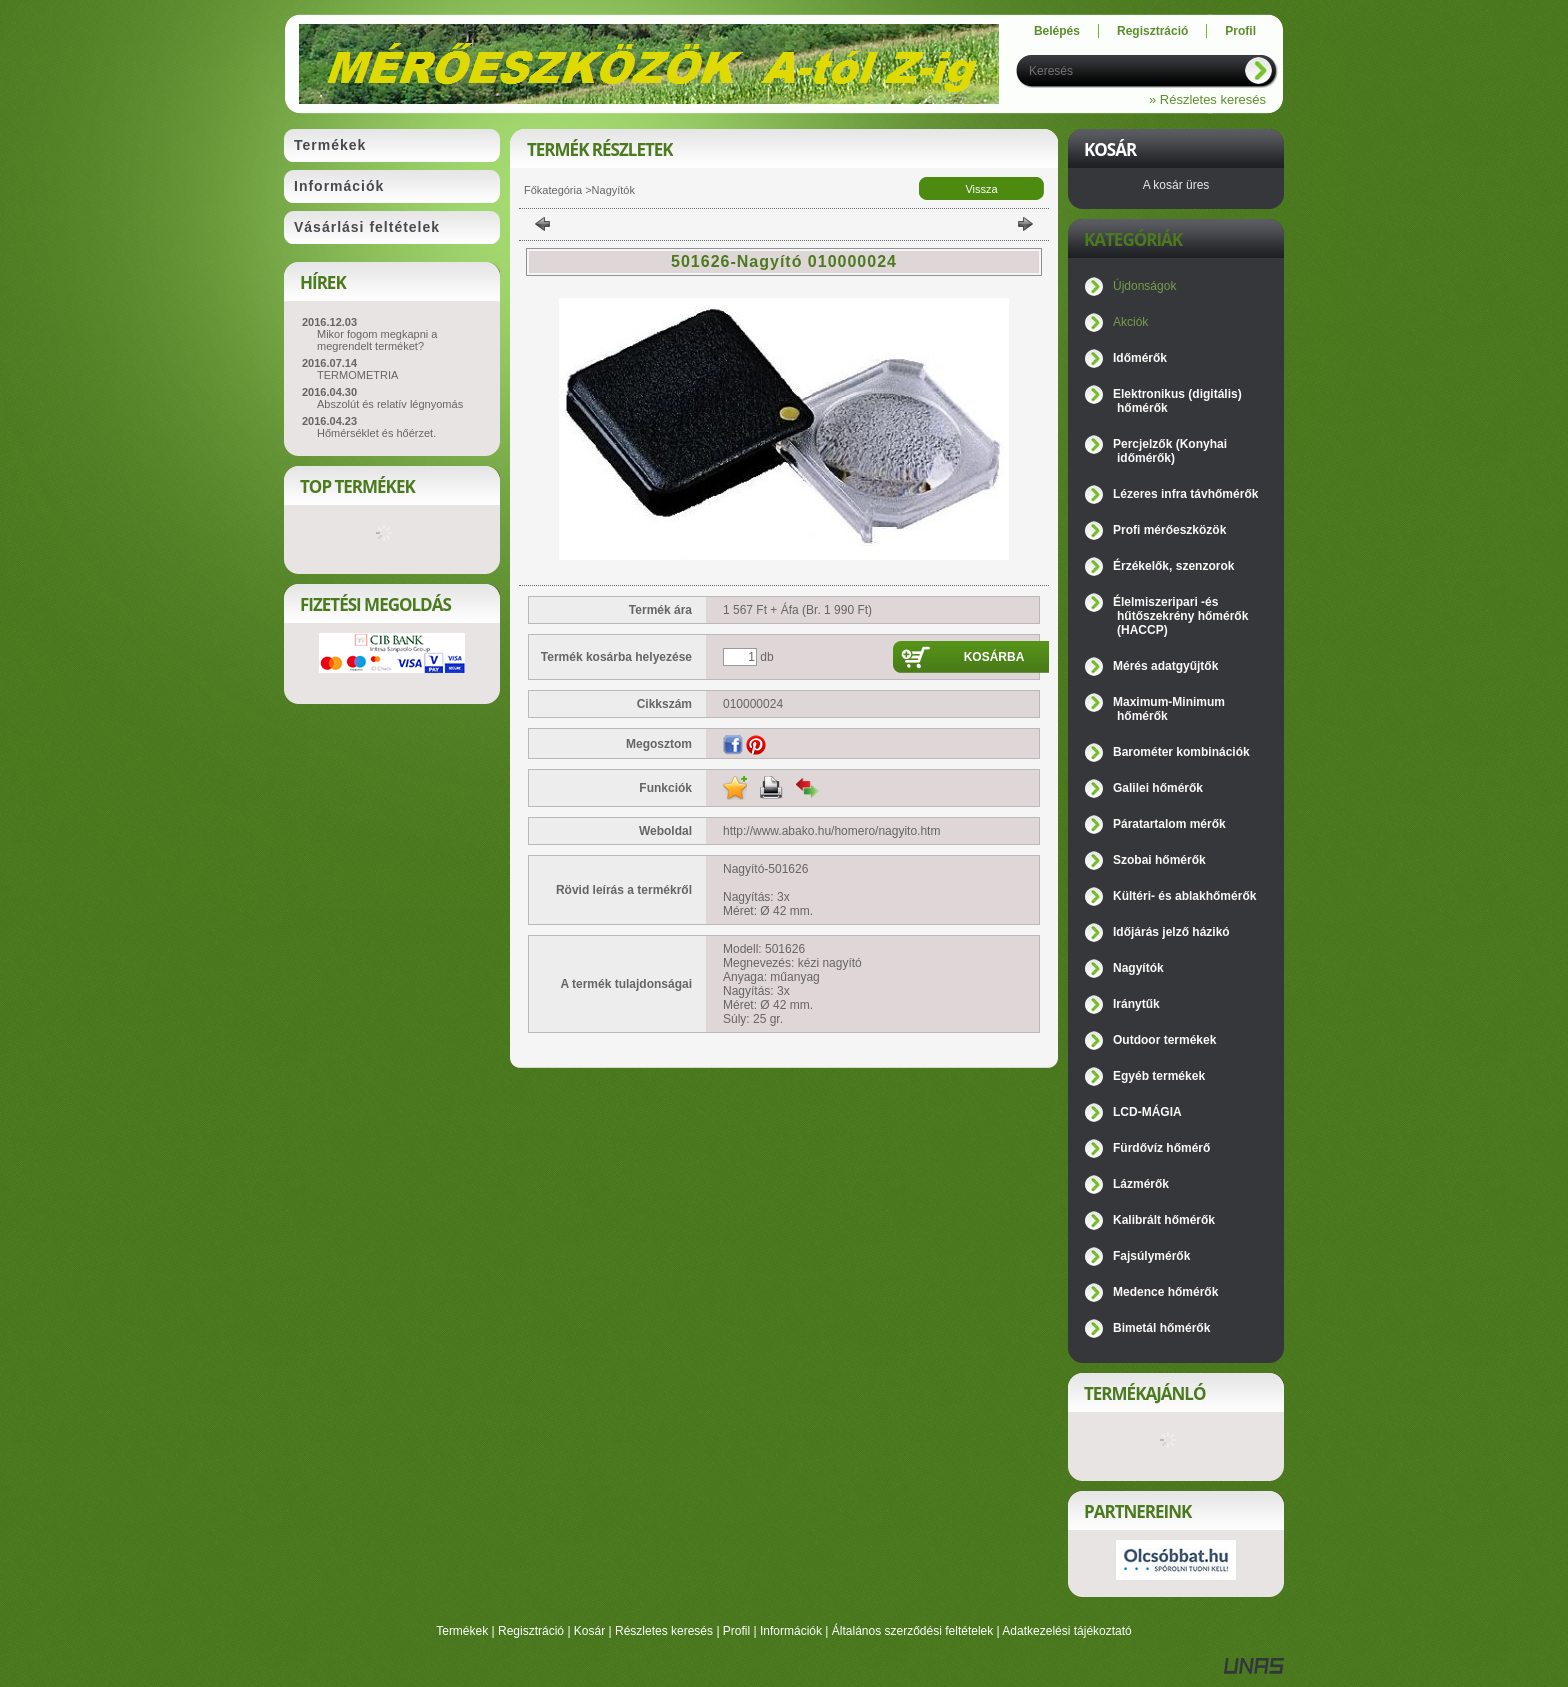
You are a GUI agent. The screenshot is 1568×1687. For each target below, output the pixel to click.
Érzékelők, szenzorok (1173, 566)
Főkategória (553, 190)
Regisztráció (531, 1631)
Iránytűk (1136, 1004)
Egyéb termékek (1159, 1076)
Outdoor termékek (1164, 1040)
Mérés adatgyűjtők (1165, 666)
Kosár (589, 1631)
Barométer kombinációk (1181, 752)
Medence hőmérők (1165, 1292)
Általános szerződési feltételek (912, 1631)
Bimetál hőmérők (1161, 1328)
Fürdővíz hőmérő (1161, 1148)
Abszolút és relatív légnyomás (390, 404)
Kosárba (994, 657)
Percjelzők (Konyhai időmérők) (1170, 451)
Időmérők (1140, 358)
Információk (791, 1631)
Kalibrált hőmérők (1164, 1220)
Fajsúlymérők (1151, 1256)
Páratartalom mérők (1169, 824)
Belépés (1057, 31)
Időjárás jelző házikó (1171, 932)
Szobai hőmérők (1159, 860)
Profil (736, 1631)
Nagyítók (613, 190)
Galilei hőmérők (1158, 788)
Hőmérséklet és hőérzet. (376, 433)
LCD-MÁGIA (1147, 1112)
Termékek (462, 1631)
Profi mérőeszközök (1169, 530)
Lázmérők (1141, 1184)
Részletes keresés (664, 1631)
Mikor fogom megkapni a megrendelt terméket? (377, 340)
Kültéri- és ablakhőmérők (1184, 896)
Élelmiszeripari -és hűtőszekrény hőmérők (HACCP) (1180, 616)
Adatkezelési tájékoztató (1066, 1631)
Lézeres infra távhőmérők (1185, 494)
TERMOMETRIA (357, 375)
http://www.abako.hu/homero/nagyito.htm (831, 831)
